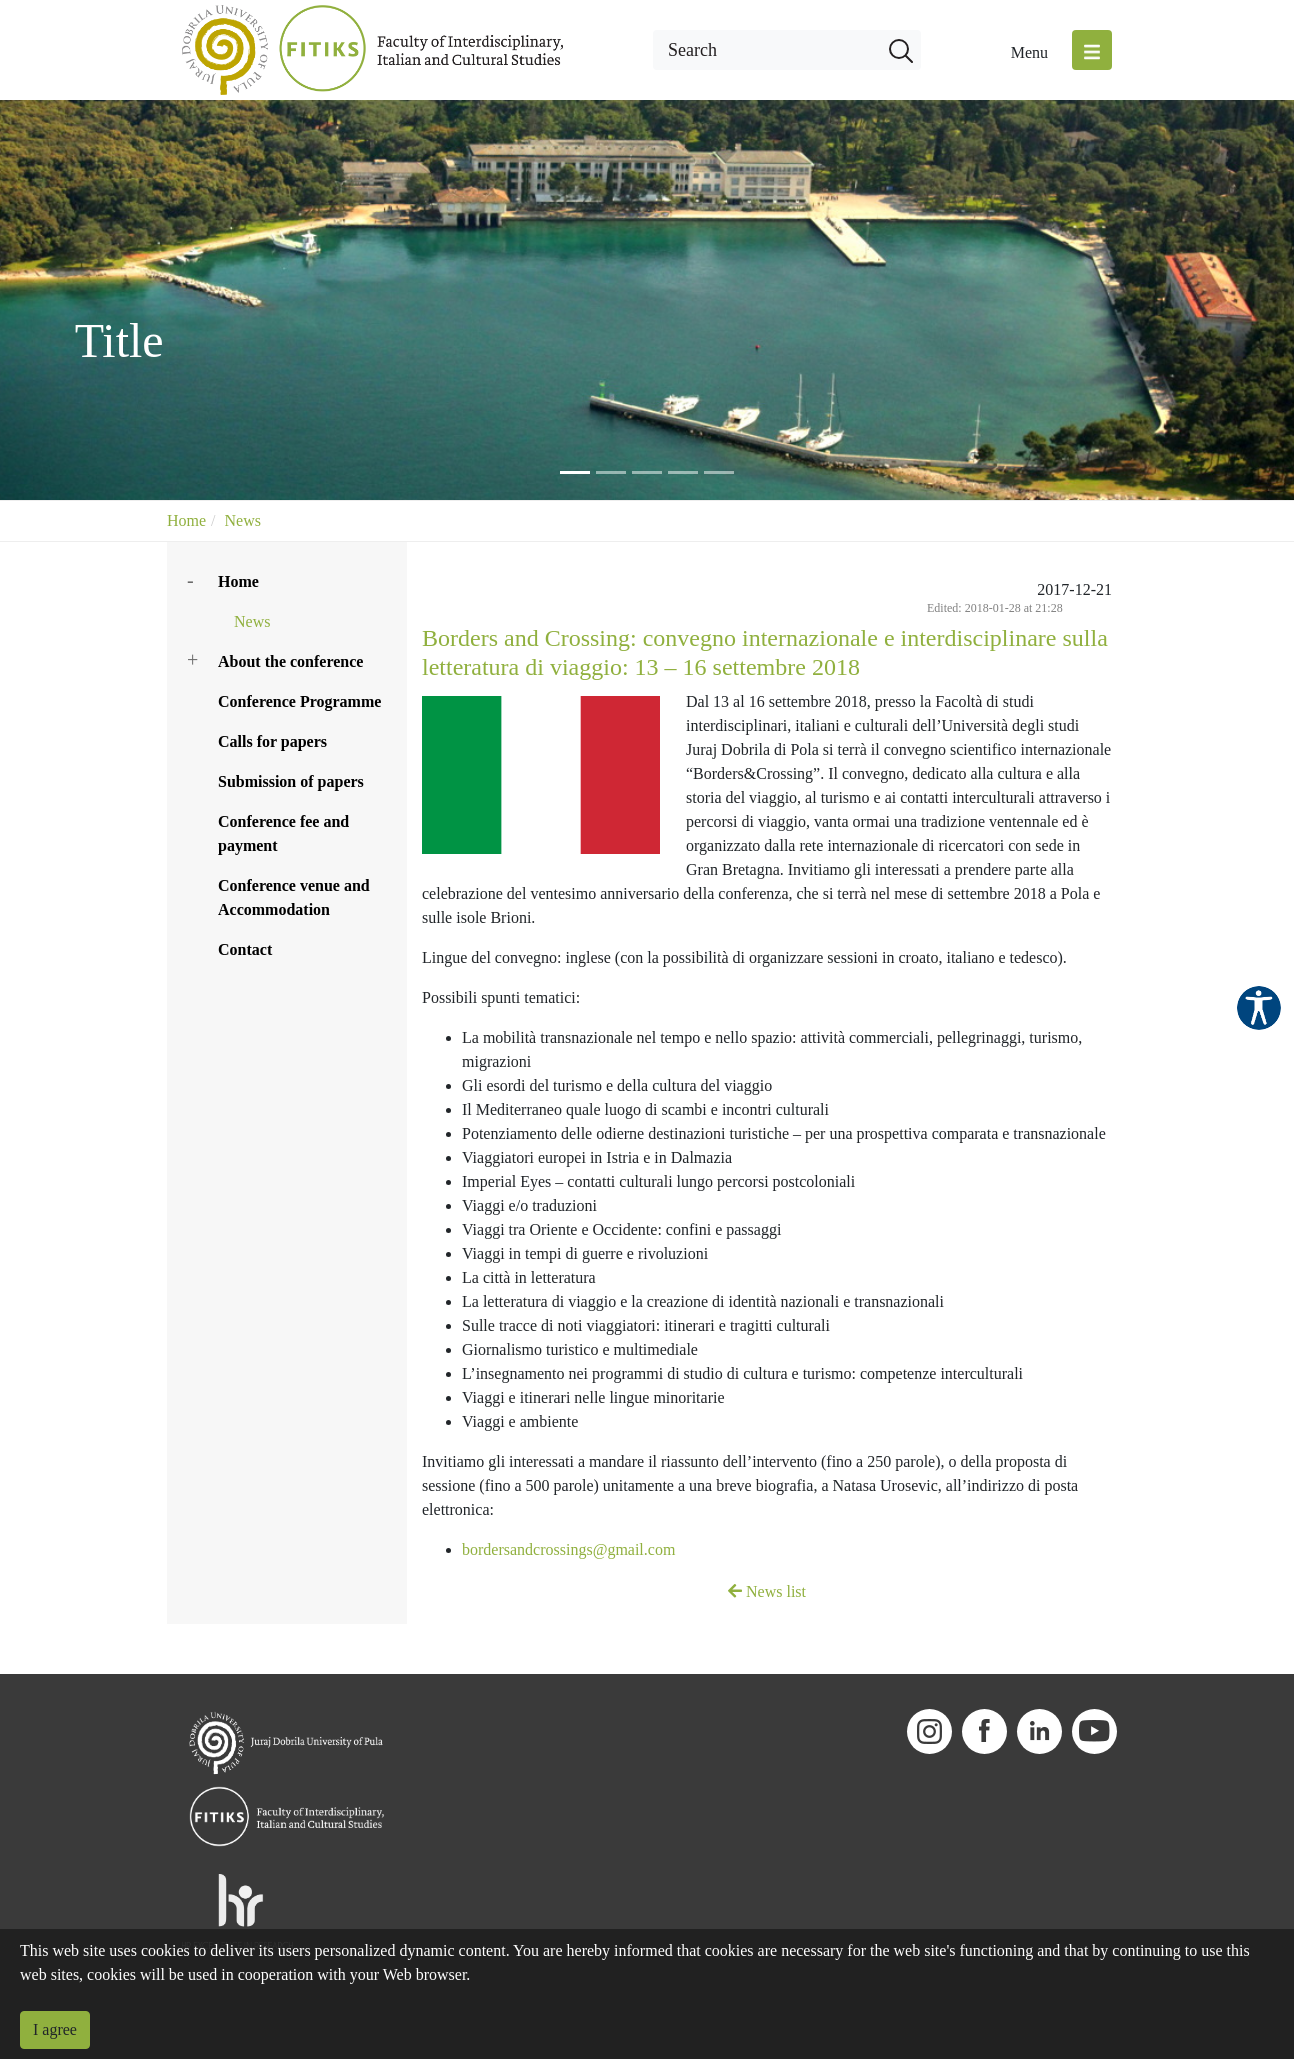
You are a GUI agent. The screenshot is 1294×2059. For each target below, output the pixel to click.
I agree (55, 2029)
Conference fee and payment (283, 833)
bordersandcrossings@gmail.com (568, 1549)
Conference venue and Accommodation (294, 897)
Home (186, 520)
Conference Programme (299, 701)
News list (767, 1591)
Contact (245, 949)
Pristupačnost (1259, 1008)
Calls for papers (272, 741)
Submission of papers (291, 781)
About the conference (290, 661)
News (243, 520)
